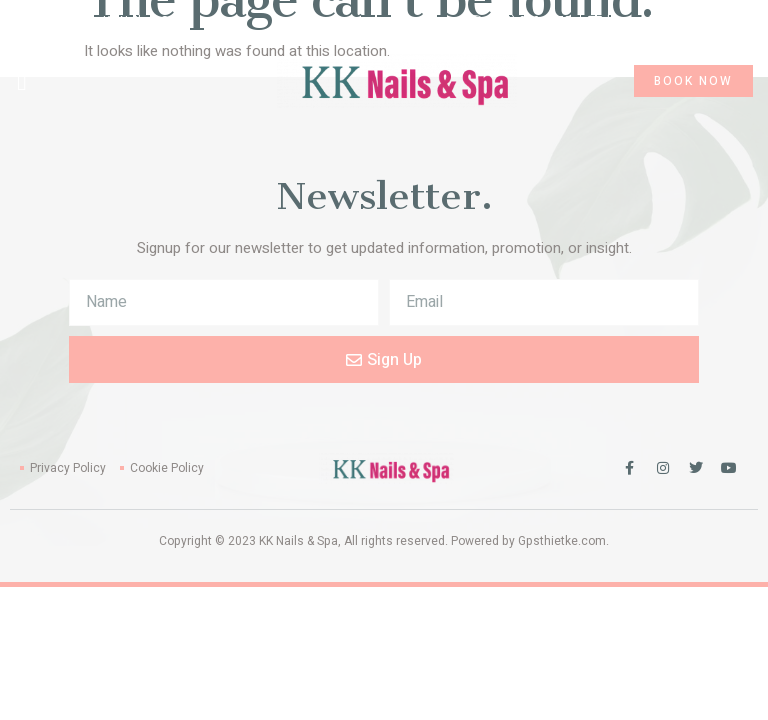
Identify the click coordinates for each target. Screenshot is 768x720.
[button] (22, 81)
